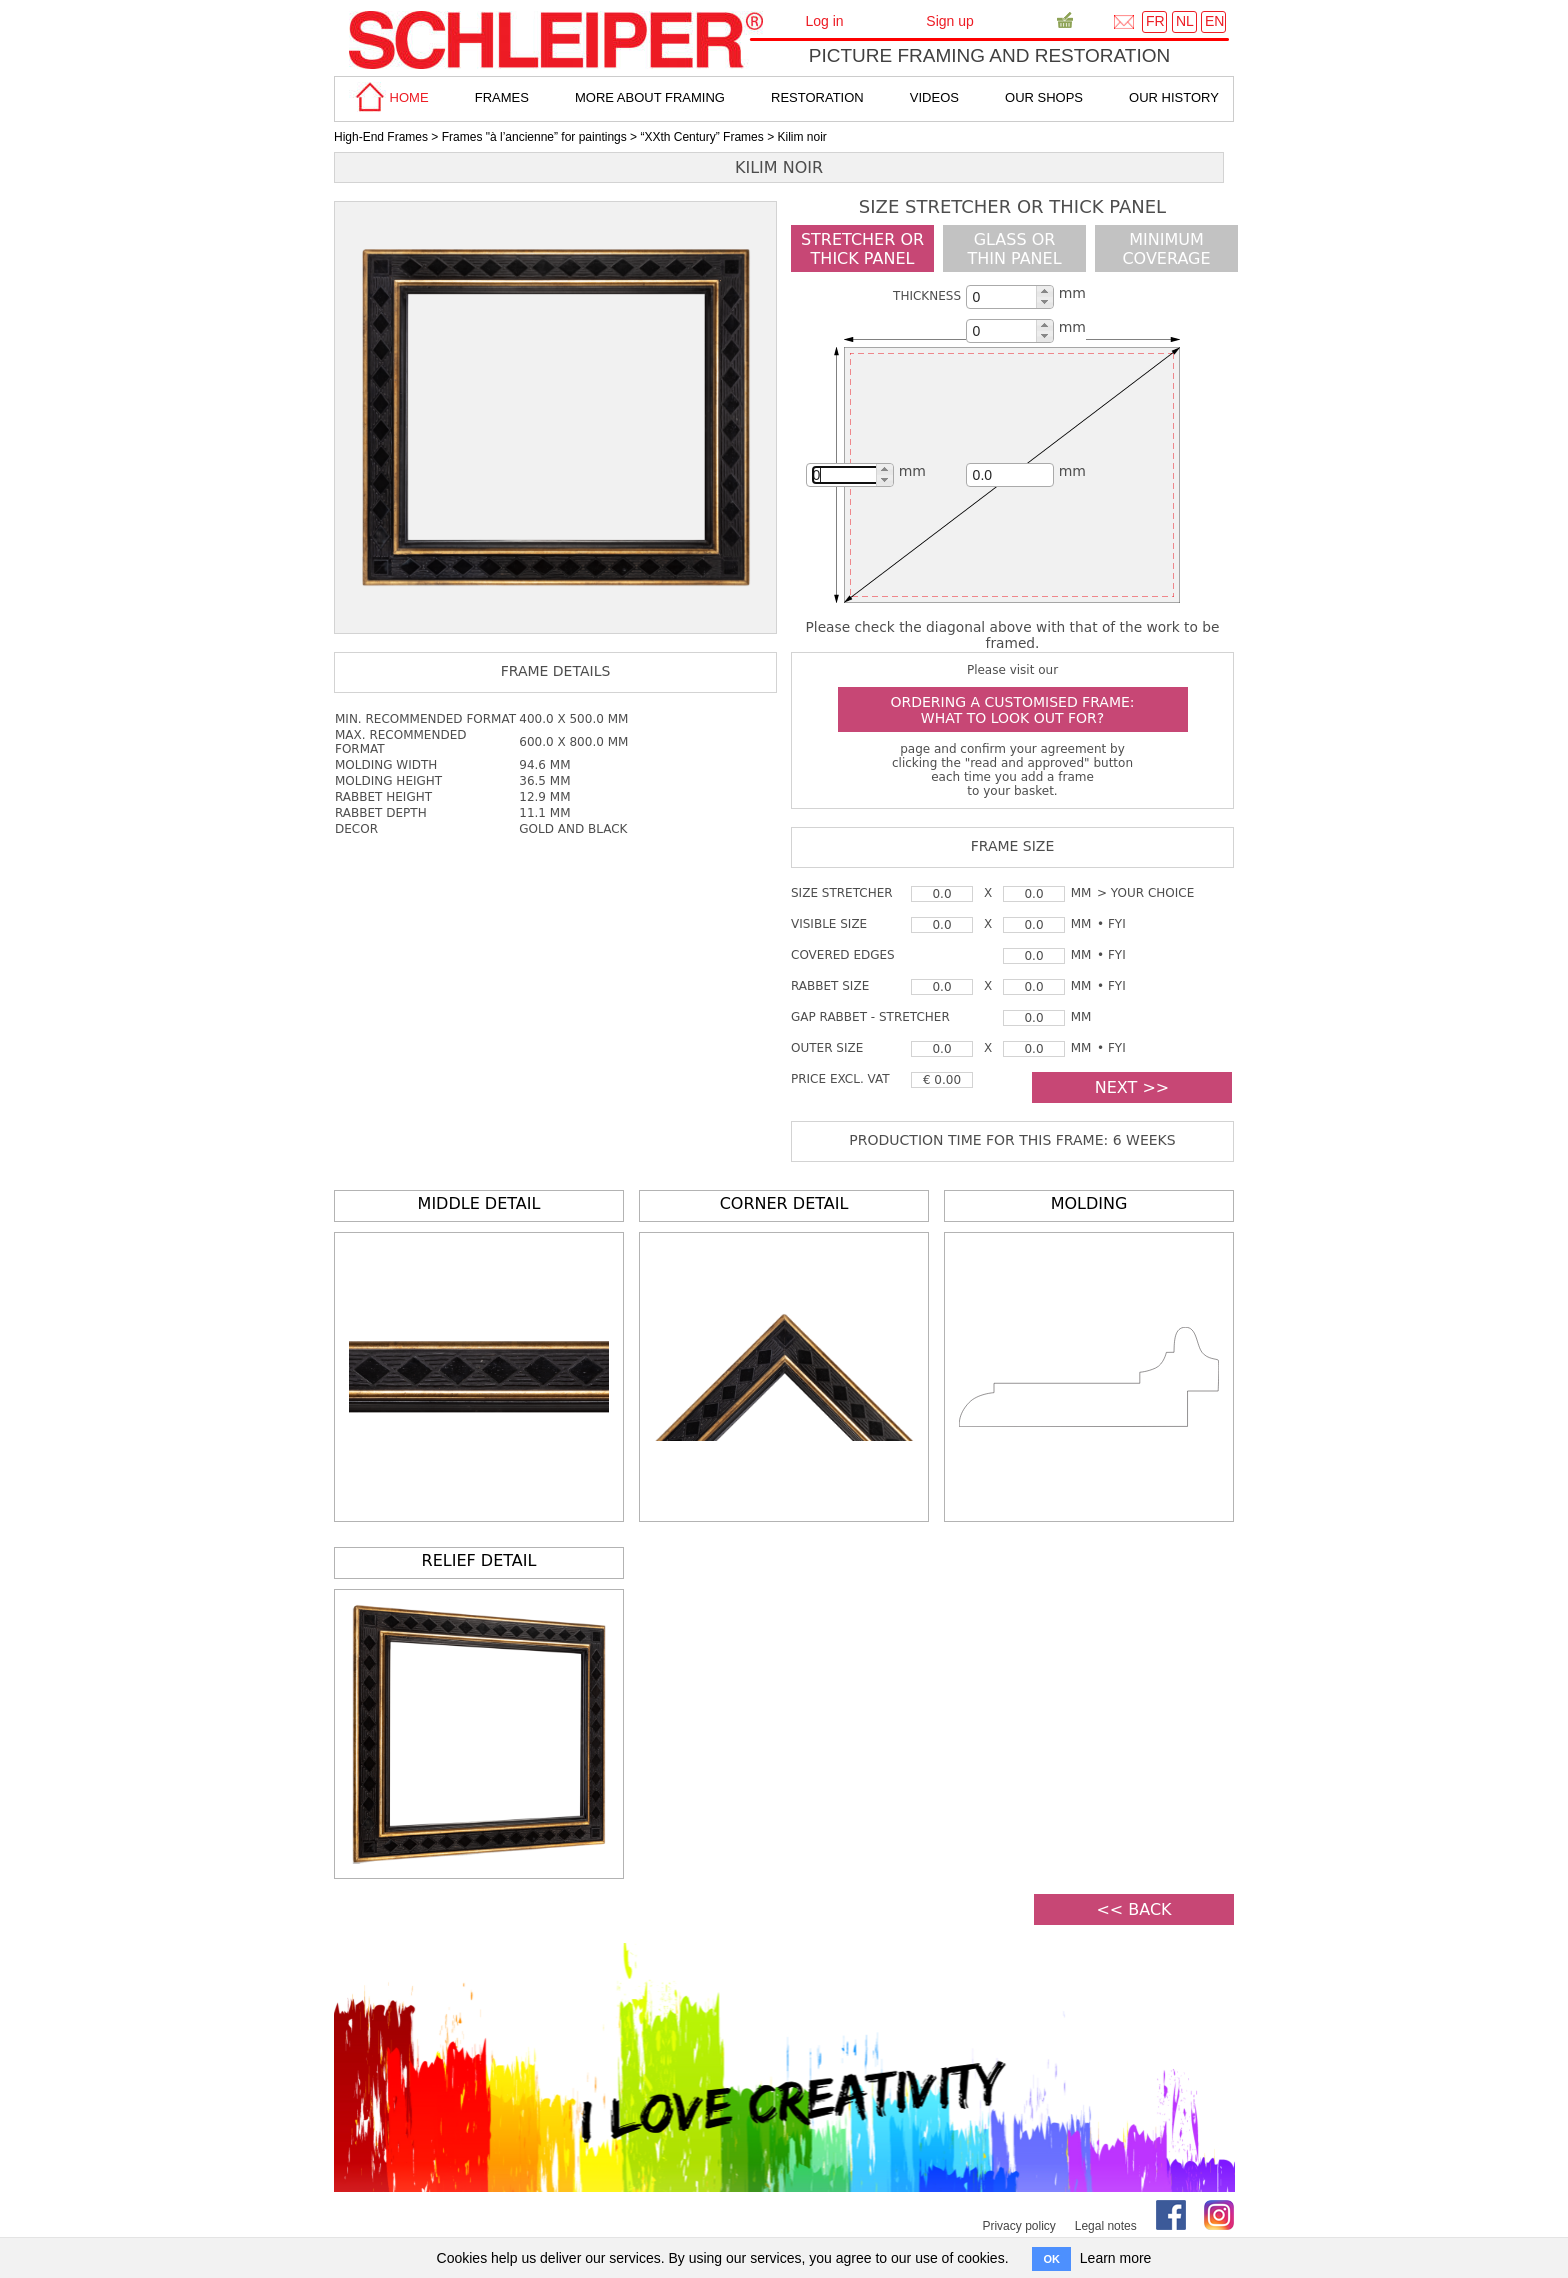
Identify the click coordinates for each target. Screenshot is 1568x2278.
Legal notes (1106, 2226)
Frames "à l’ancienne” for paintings (534, 137)
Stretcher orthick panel (862, 249)
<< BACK (1133, 1909)
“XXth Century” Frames (701, 137)
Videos (934, 97)
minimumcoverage (1166, 249)
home (389, 97)
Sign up (949, 21)
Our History (1174, 97)
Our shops (1044, 97)
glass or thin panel (1014, 249)
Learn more (1116, 2258)
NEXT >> (1132, 1087)
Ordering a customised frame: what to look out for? (1012, 710)
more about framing (650, 97)
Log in (824, 21)
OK (1051, 2259)
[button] (1044, 291)
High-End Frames (381, 137)
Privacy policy (1018, 2226)
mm (1072, 293)
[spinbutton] (1008, 297)
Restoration (817, 97)
